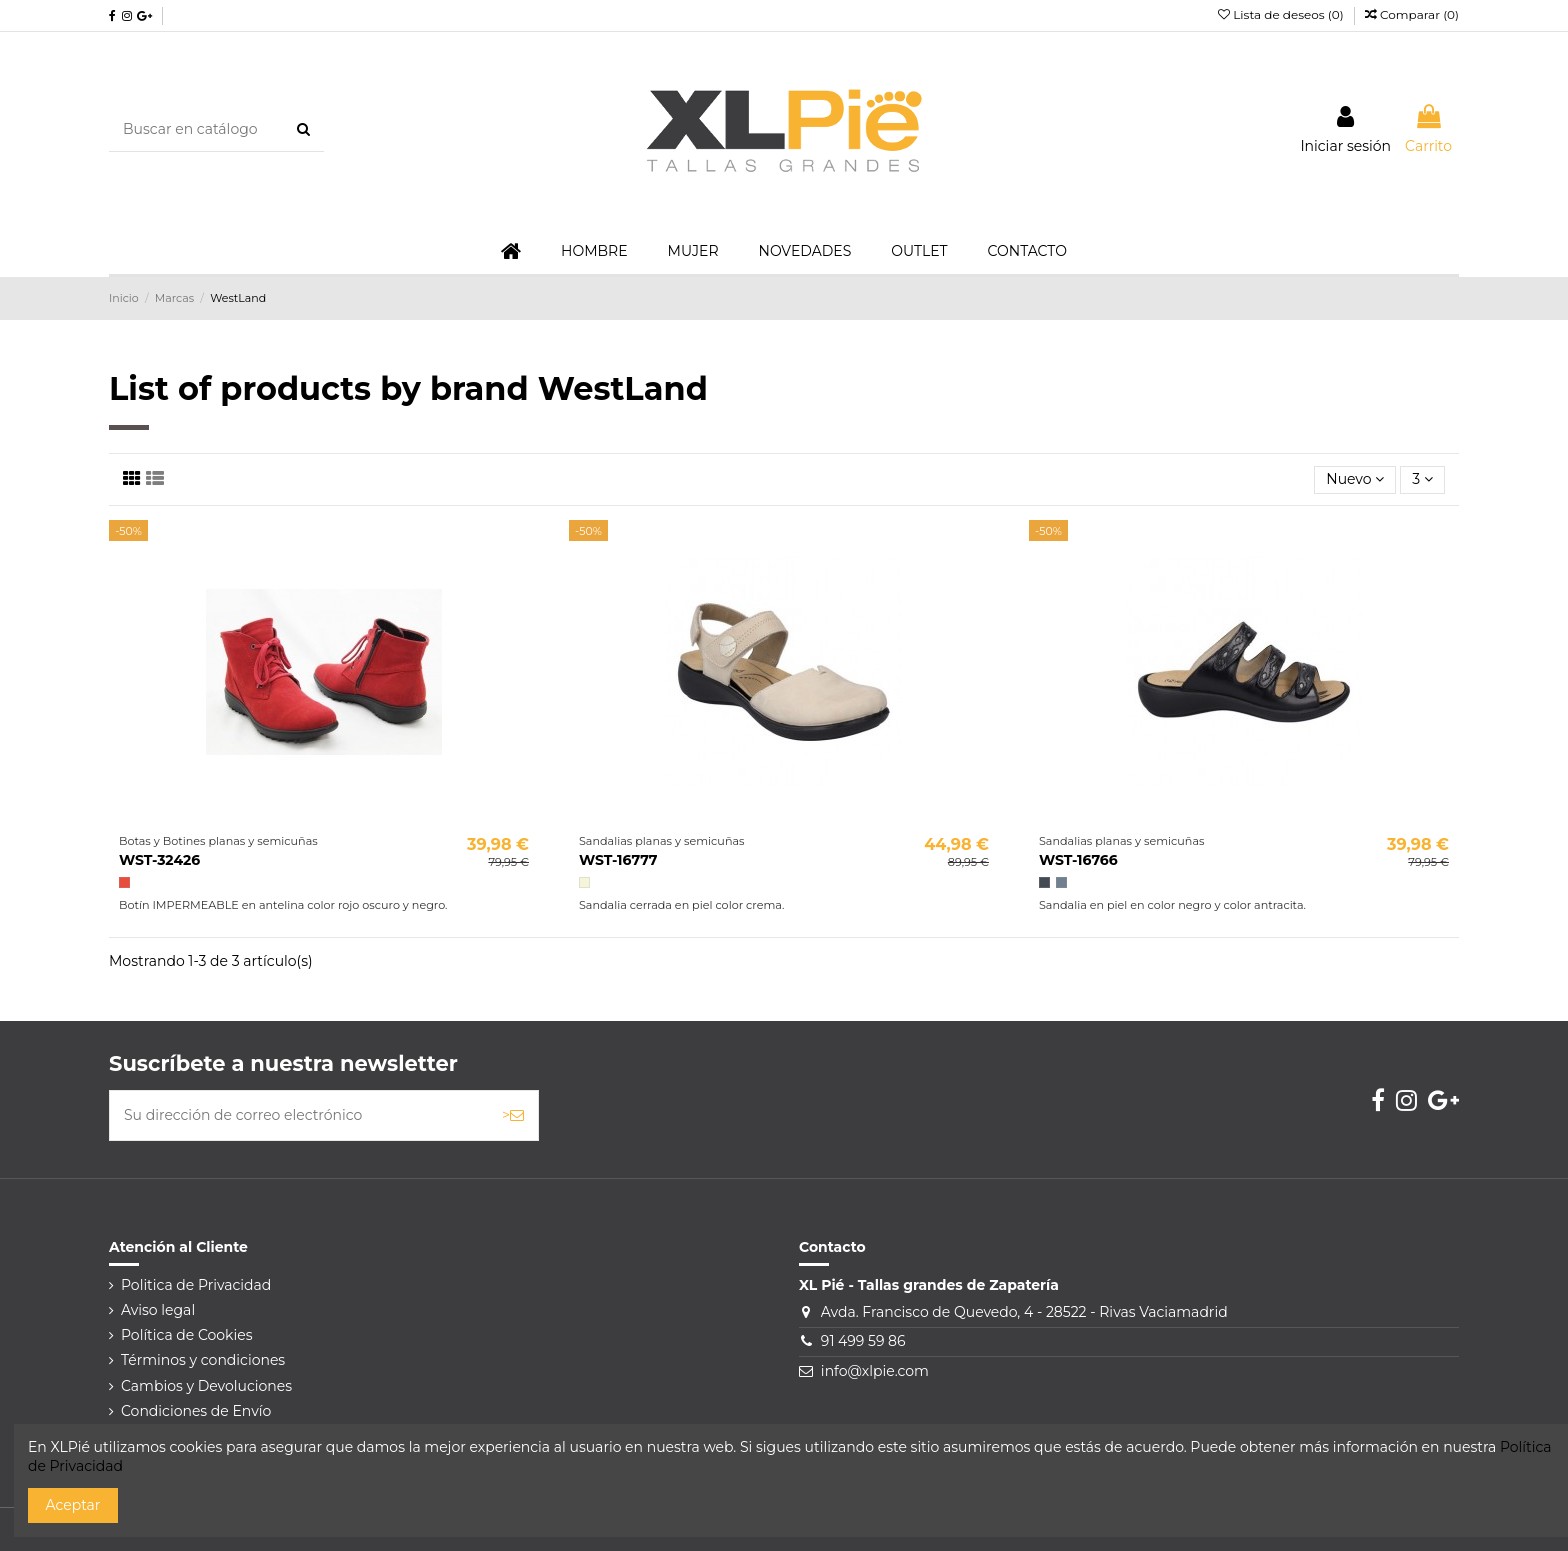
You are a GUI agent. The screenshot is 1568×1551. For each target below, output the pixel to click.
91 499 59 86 (863, 1341)
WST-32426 (159, 860)
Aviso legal (158, 1310)
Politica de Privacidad (196, 1285)
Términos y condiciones (203, 1360)
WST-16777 (618, 860)
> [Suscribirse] (513, 1115)
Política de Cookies (187, 1335)
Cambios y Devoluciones (206, 1386)
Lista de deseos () (1282, 14)
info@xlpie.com (875, 1371)
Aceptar (73, 1505)
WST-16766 (1078, 860)
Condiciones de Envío (196, 1411)
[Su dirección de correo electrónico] (299, 1115)
